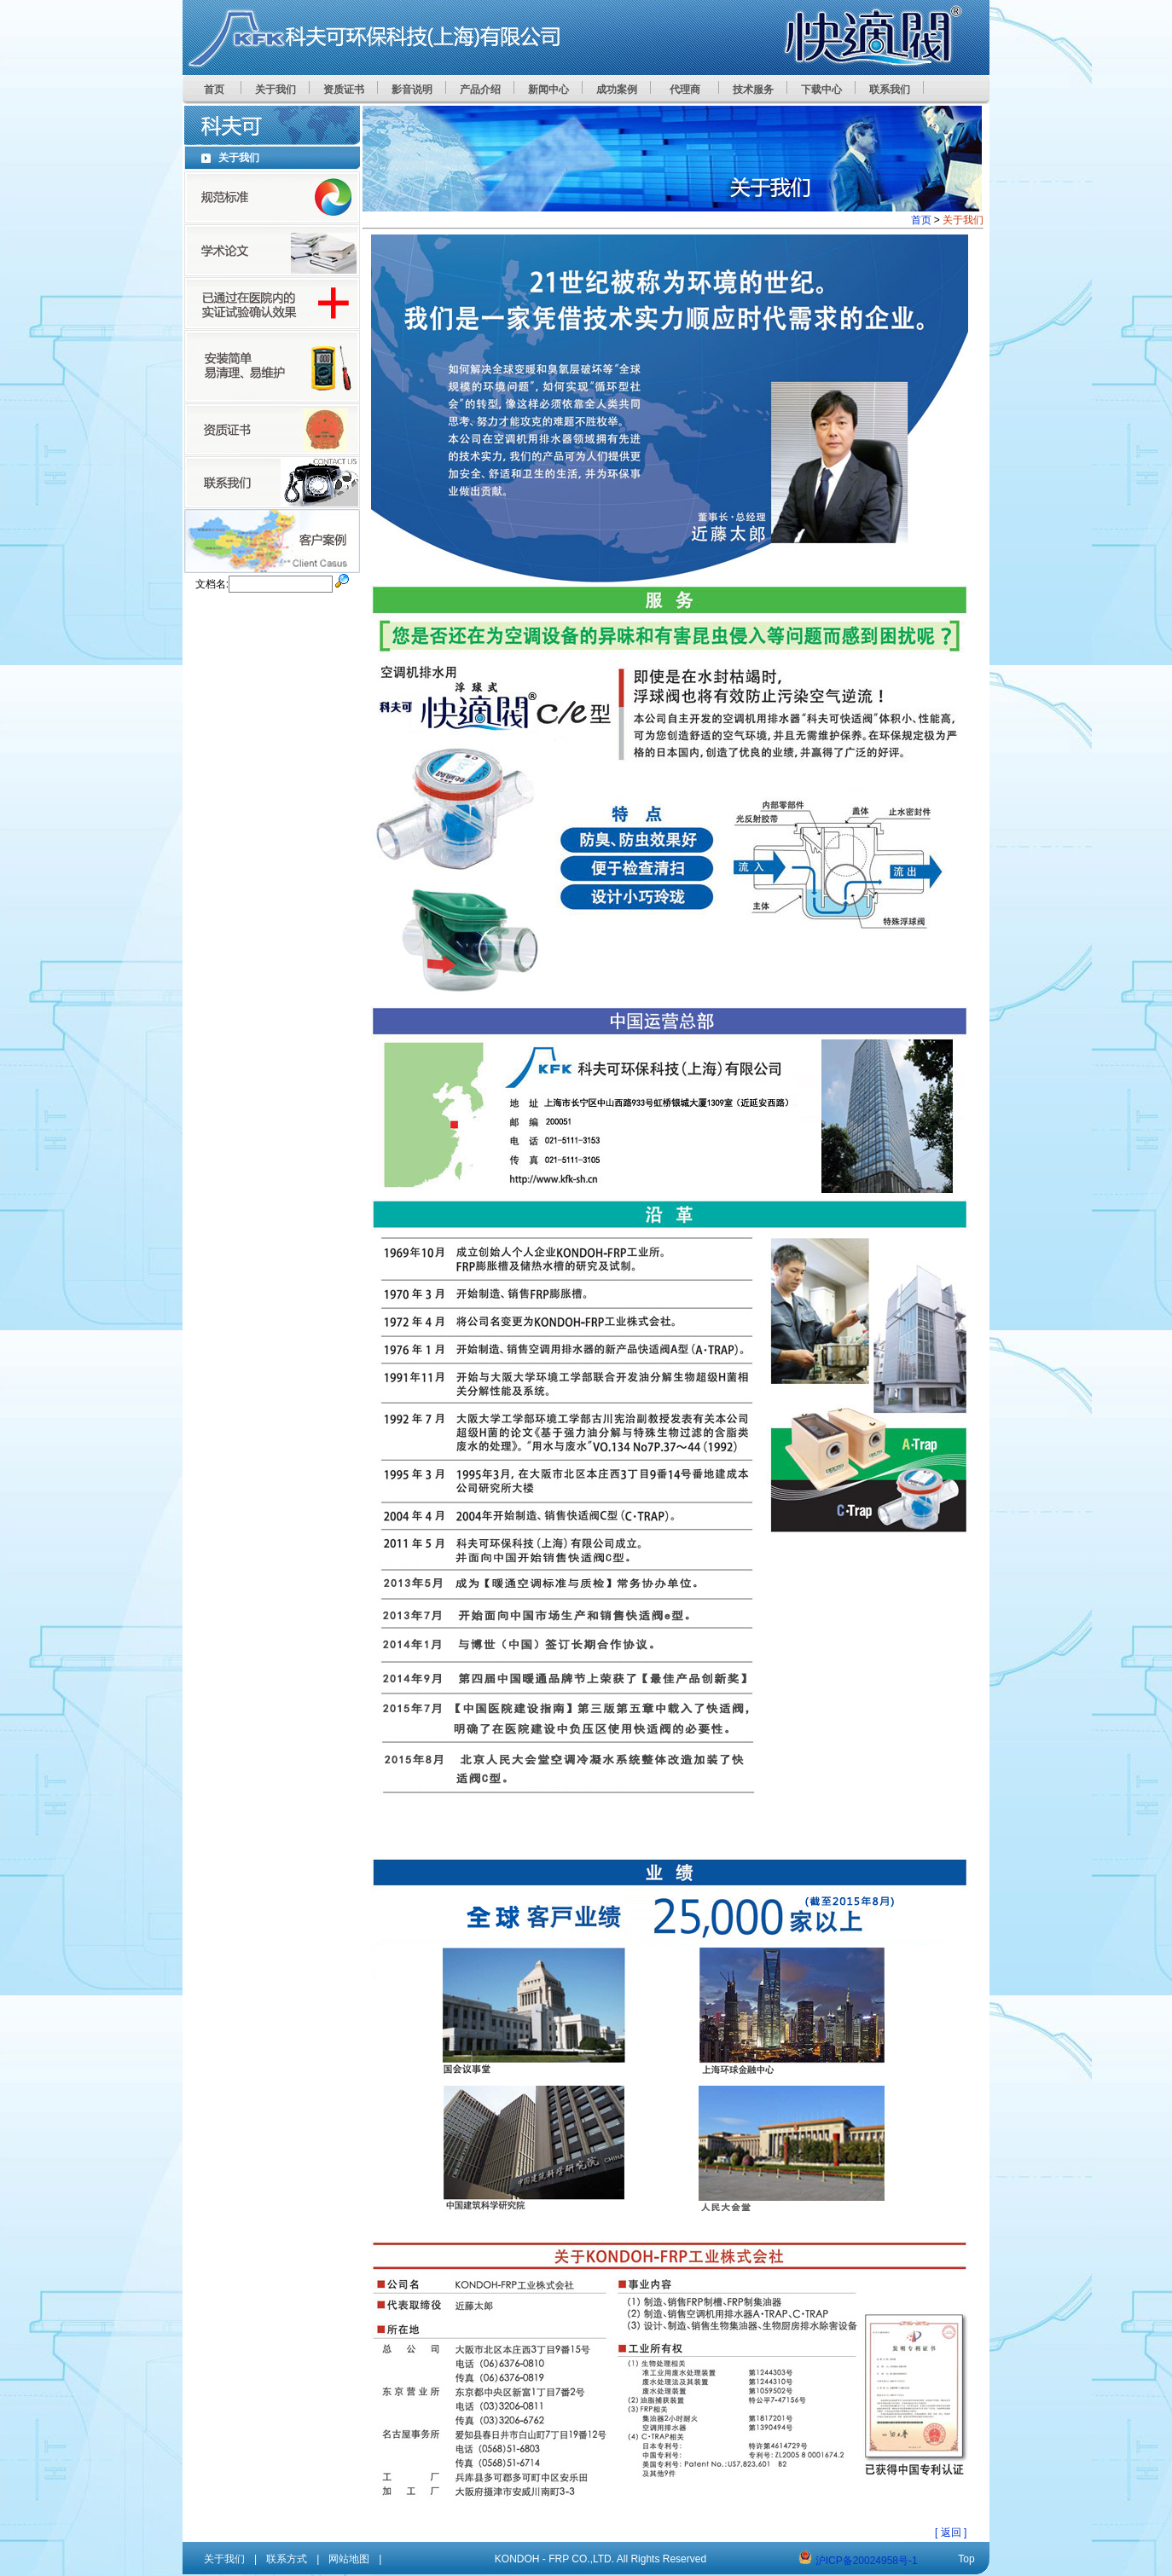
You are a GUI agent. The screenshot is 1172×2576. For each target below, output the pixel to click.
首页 (921, 220)
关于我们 (224, 2559)
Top (966, 2559)
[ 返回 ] (950, 2532)
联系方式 (286, 2559)
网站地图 (348, 2559)
